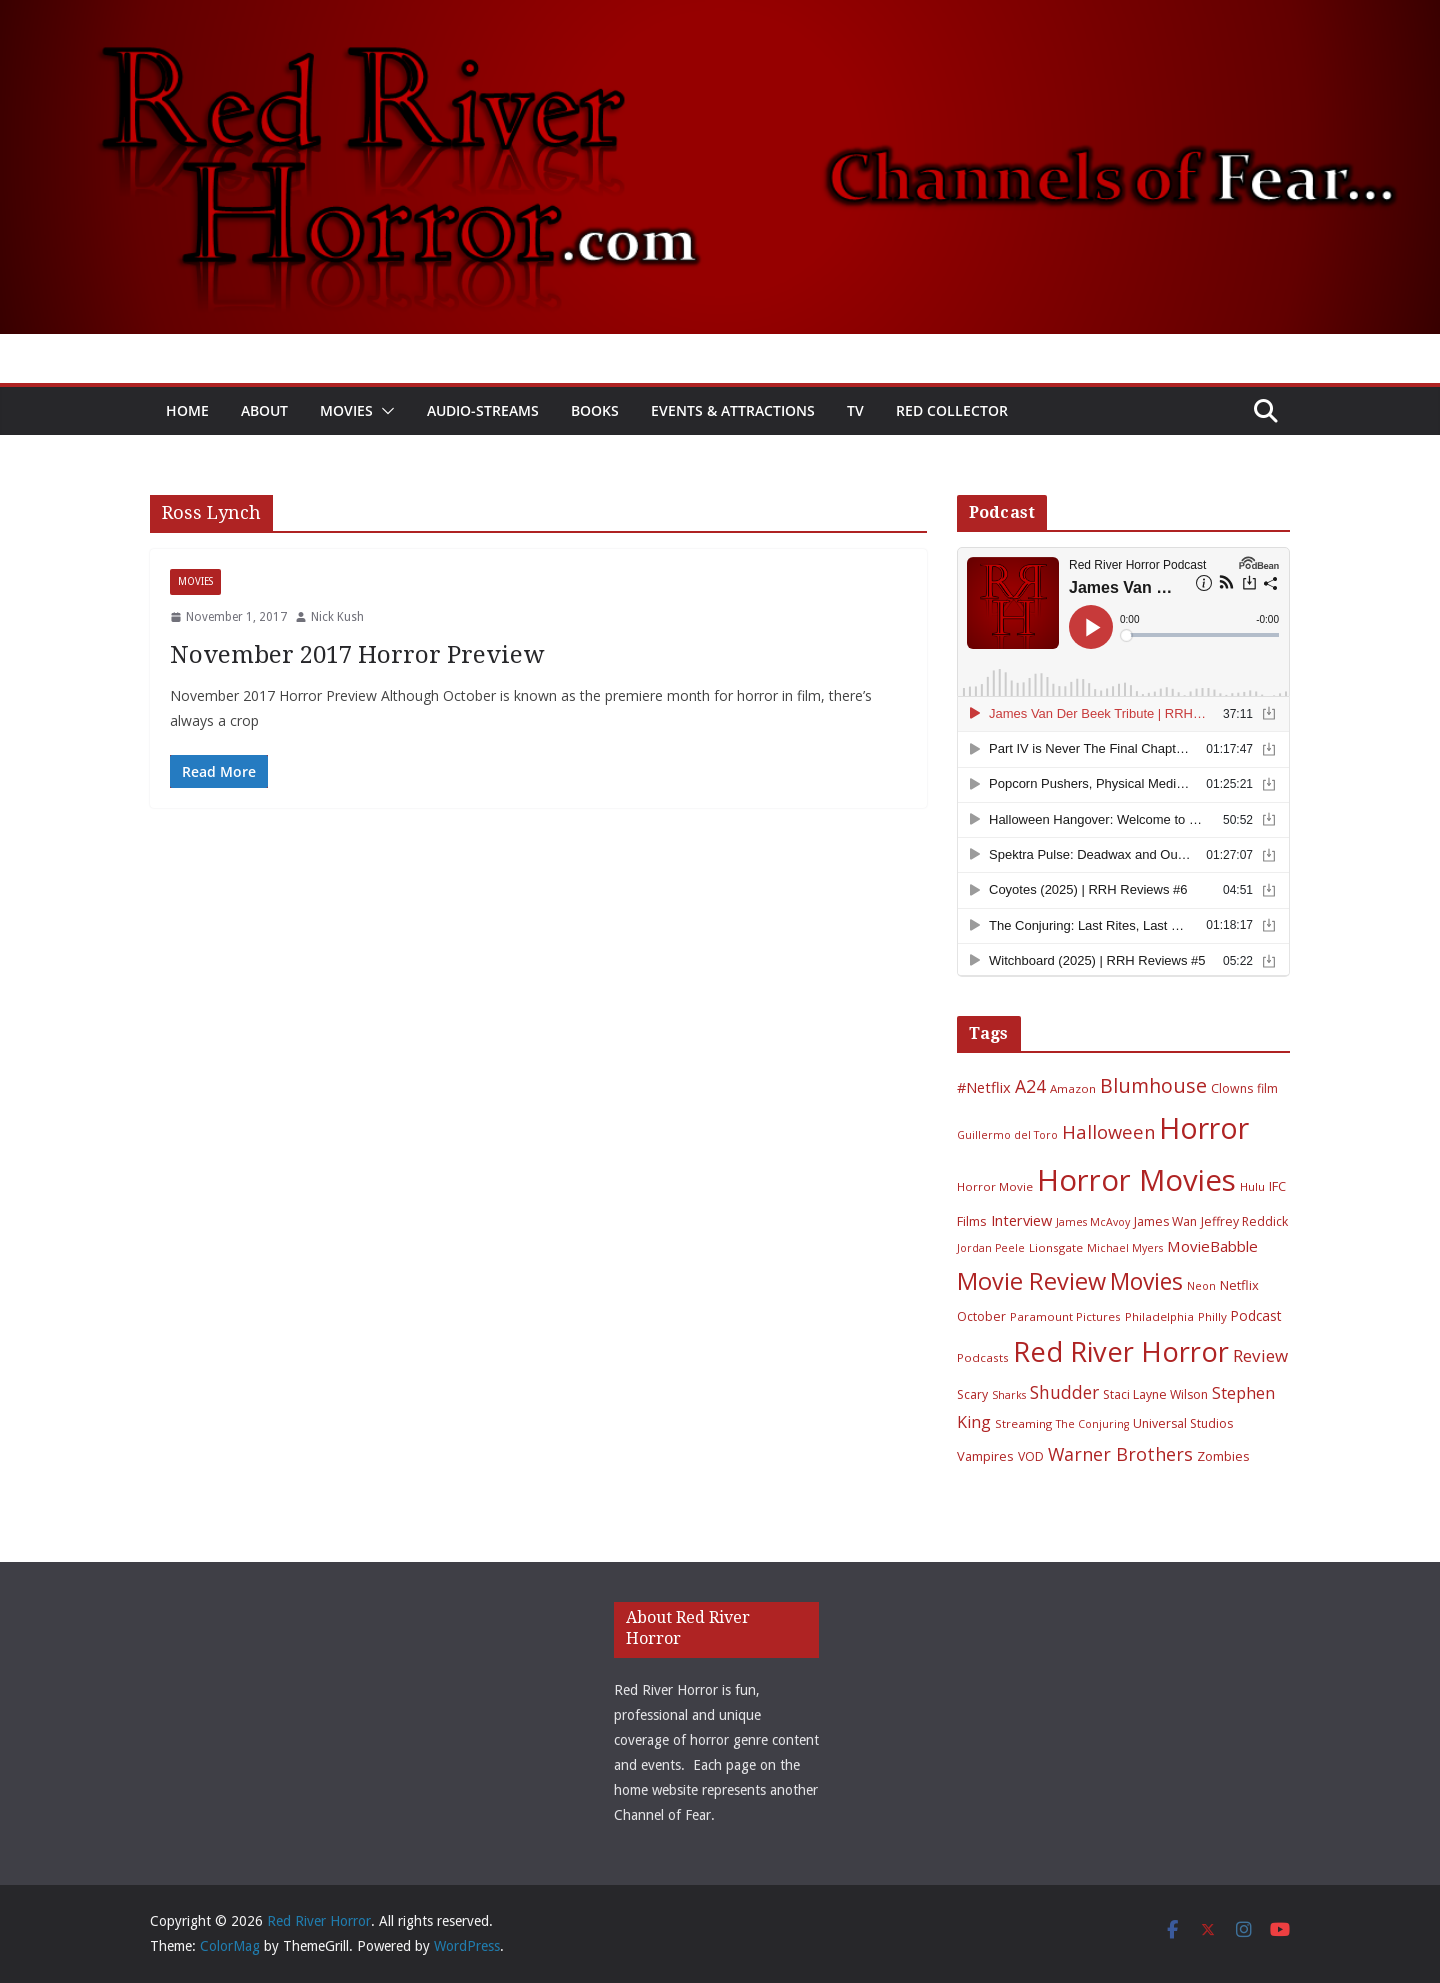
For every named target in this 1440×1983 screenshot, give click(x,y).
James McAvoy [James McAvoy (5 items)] (1093, 1222)
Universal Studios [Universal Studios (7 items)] (1183, 1423)
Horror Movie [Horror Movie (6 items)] (995, 1186)
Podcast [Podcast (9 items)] (1256, 1315)
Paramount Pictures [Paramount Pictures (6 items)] (1065, 1316)
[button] (384, 411)
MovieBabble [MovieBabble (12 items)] (1212, 1246)
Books (595, 410)
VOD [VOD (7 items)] (1031, 1456)
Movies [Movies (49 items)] (1146, 1281)
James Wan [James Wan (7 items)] (1165, 1221)
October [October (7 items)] (981, 1316)
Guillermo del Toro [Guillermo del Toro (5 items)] (1007, 1135)
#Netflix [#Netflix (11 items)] (984, 1087)
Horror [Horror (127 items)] (1204, 1128)
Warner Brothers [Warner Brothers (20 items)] (1120, 1454)
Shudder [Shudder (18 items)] (1064, 1392)
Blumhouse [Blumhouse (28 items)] (1153, 1085)
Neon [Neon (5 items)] (1201, 1286)
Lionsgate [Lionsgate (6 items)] (1056, 1247)
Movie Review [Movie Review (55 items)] (1031, 1281)
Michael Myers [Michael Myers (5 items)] (1125, 1248)
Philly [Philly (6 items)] (1212, 1316)
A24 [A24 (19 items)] (1030, 1086)
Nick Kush (337, 617)
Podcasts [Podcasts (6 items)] (983, 1357)
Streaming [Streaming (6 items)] (1023, 1423)
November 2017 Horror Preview (357, 655)
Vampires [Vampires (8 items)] (985, 1456)
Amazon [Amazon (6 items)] (1073, 1088)
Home (187, 410)
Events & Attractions (733, 410)
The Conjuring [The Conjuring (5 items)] (1092, 1424)
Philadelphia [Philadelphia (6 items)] (1159, 1316)
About (264, 410)
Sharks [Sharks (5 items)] (1009, 1395)
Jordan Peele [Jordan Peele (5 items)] (991, 1248)
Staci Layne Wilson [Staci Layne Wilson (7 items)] (1155, 1394)
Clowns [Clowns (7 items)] (1232, 1088)
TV (855, 410)
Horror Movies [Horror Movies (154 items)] (1136, 1180)
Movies (346, 410)
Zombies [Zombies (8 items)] (1223, 1456)
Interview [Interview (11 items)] (1021, 1220)
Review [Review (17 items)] (1260, 1355)
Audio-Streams (483, 410)
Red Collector (952, 410)
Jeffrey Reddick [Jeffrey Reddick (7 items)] (1244, 1221)
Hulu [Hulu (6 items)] (1252, 1186)
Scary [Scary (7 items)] (972, 1394)
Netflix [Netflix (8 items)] (1239, 1285)
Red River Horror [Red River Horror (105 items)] (1121, 1351)
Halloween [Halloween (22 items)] (1108, 1131)
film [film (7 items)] (1267, 1088)
